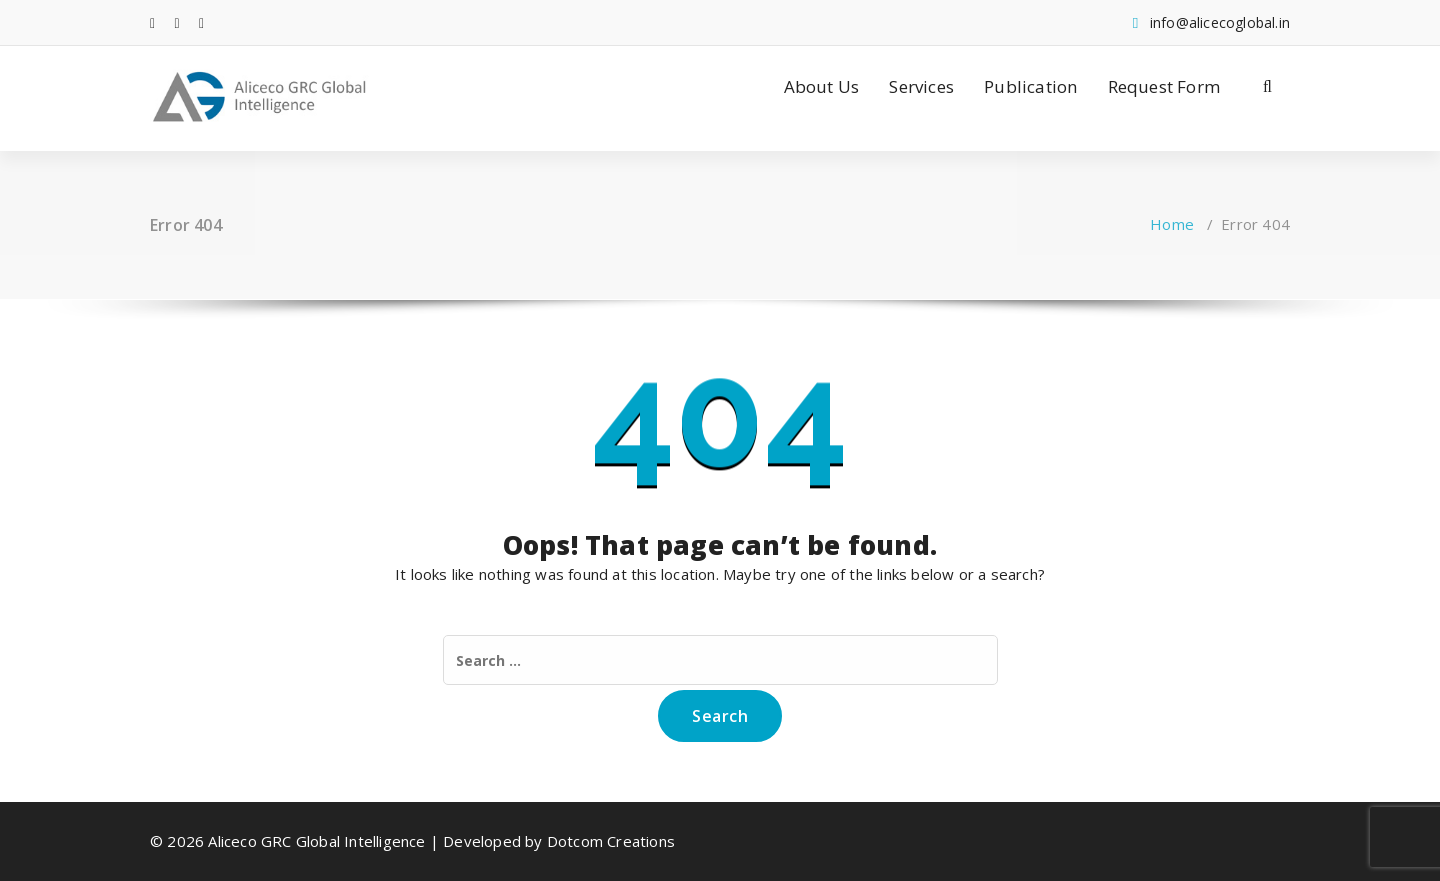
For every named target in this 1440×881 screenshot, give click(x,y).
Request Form (1164, 86)
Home (1172, 224)
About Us (822, 86)
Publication (1030, 86)
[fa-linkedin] (177, 22)
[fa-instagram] (201, 22)
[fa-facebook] (152, 22)
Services (921, 86)
